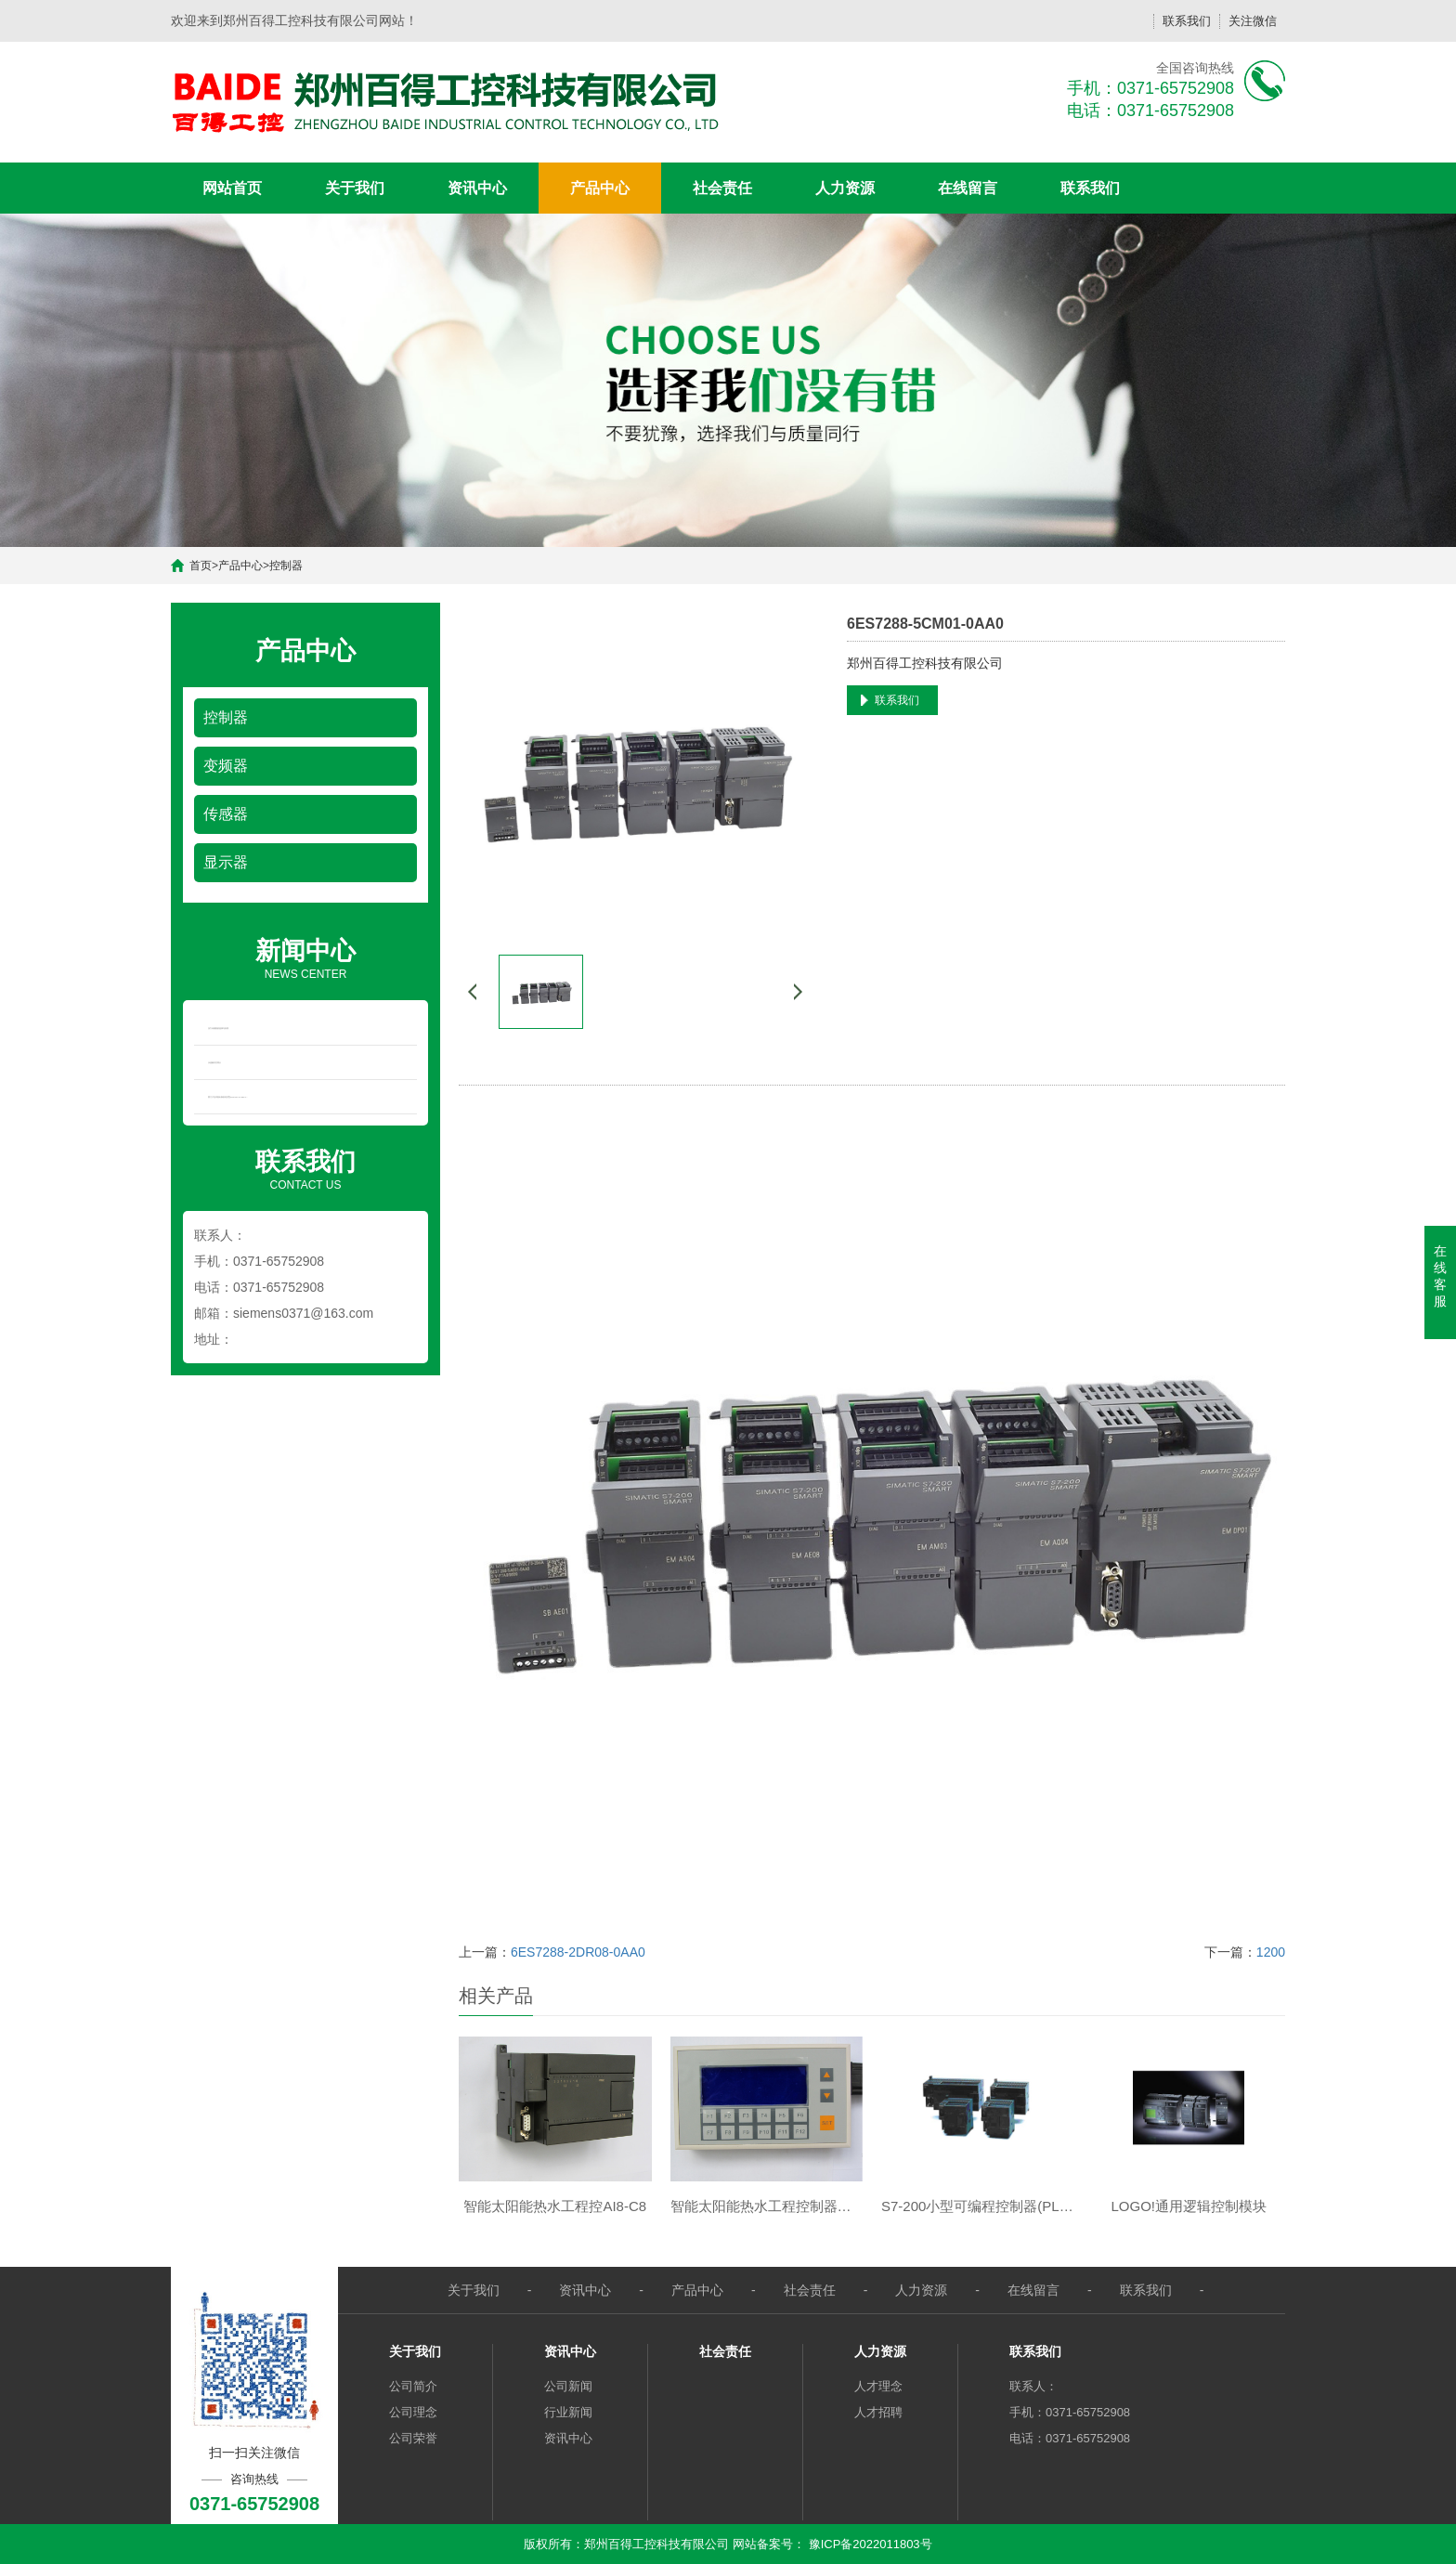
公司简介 (413, 2386)
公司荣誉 (413, 2438)
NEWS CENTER (305, 957)
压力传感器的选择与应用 (218, 1028)
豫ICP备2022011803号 (870, 2544)
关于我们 (354, 188)
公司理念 (413, 2412)
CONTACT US (305, 1168)
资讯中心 (477, 188)
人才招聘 (878, 2412)
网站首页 (232, 188)
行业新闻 (568, 2412)
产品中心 (600, 188)
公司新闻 (568, 2386)
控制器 (286, 565)
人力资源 (845, 188)
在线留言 (967, 188)
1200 (1270, 1952)
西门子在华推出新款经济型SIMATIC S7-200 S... (228, 1097)
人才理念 (878, 2386)
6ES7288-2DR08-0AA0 (578, 1952)
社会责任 (722, 188)
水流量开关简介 (214, 1062)
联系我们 (1187, 21)
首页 (200, 565)
